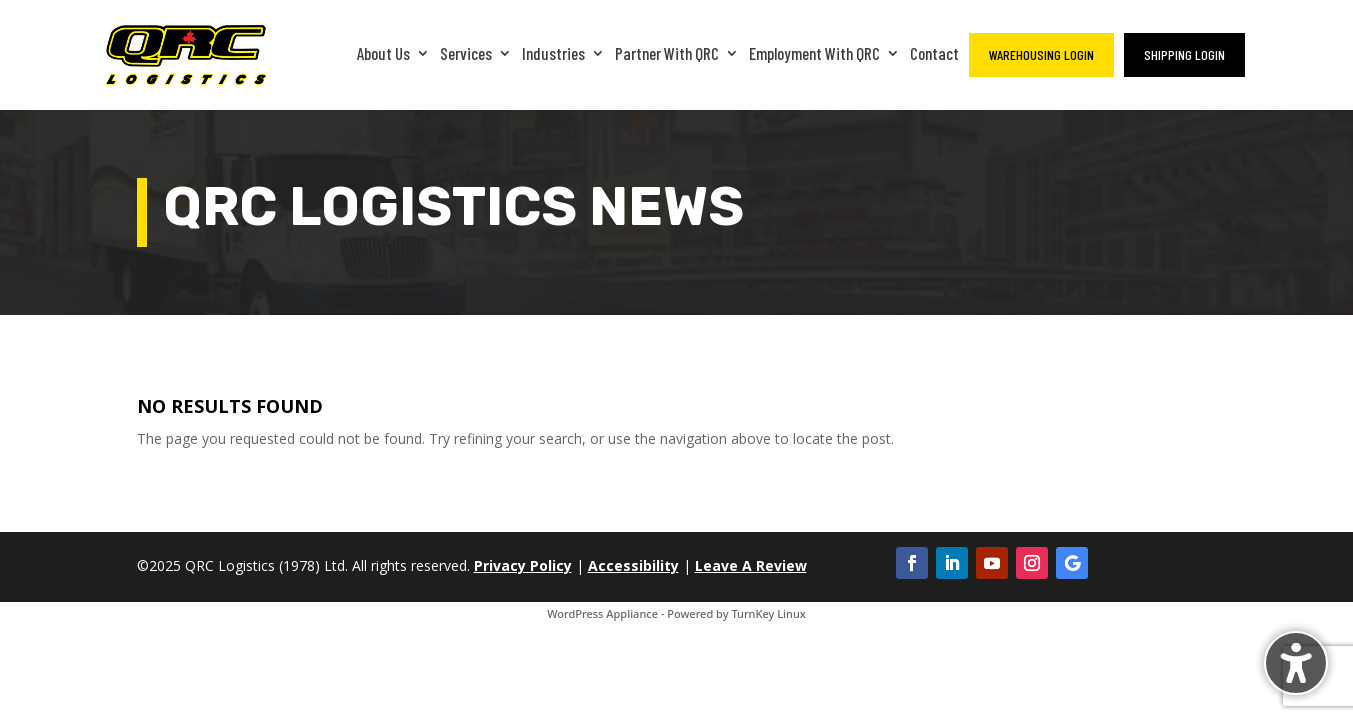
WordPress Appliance (602, 613)
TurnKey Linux (768, 613)
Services (466, 53)
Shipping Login (1184, 54)
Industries (553, 53)
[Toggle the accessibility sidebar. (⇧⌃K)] (1296, 663)
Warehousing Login (1041, 54)
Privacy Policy (523, 565)
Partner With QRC (667, 53)
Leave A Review (751, 565)
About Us (383, 53)
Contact (934, 53)
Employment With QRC (814, 53)
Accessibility (633, 565)
